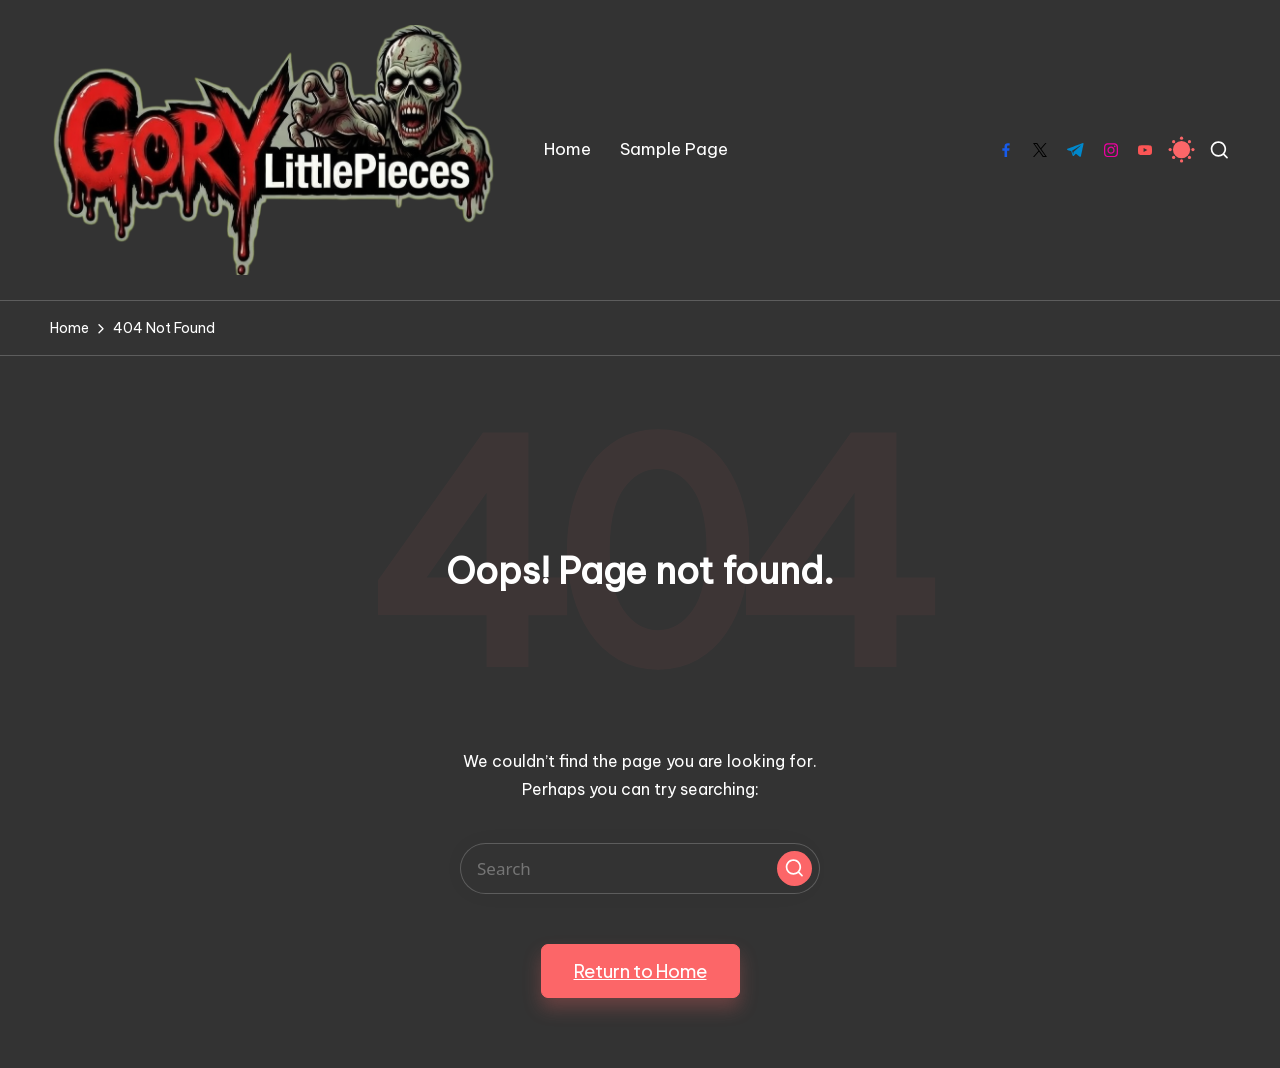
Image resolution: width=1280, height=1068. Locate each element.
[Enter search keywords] (640, 868)
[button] (794, 868)
